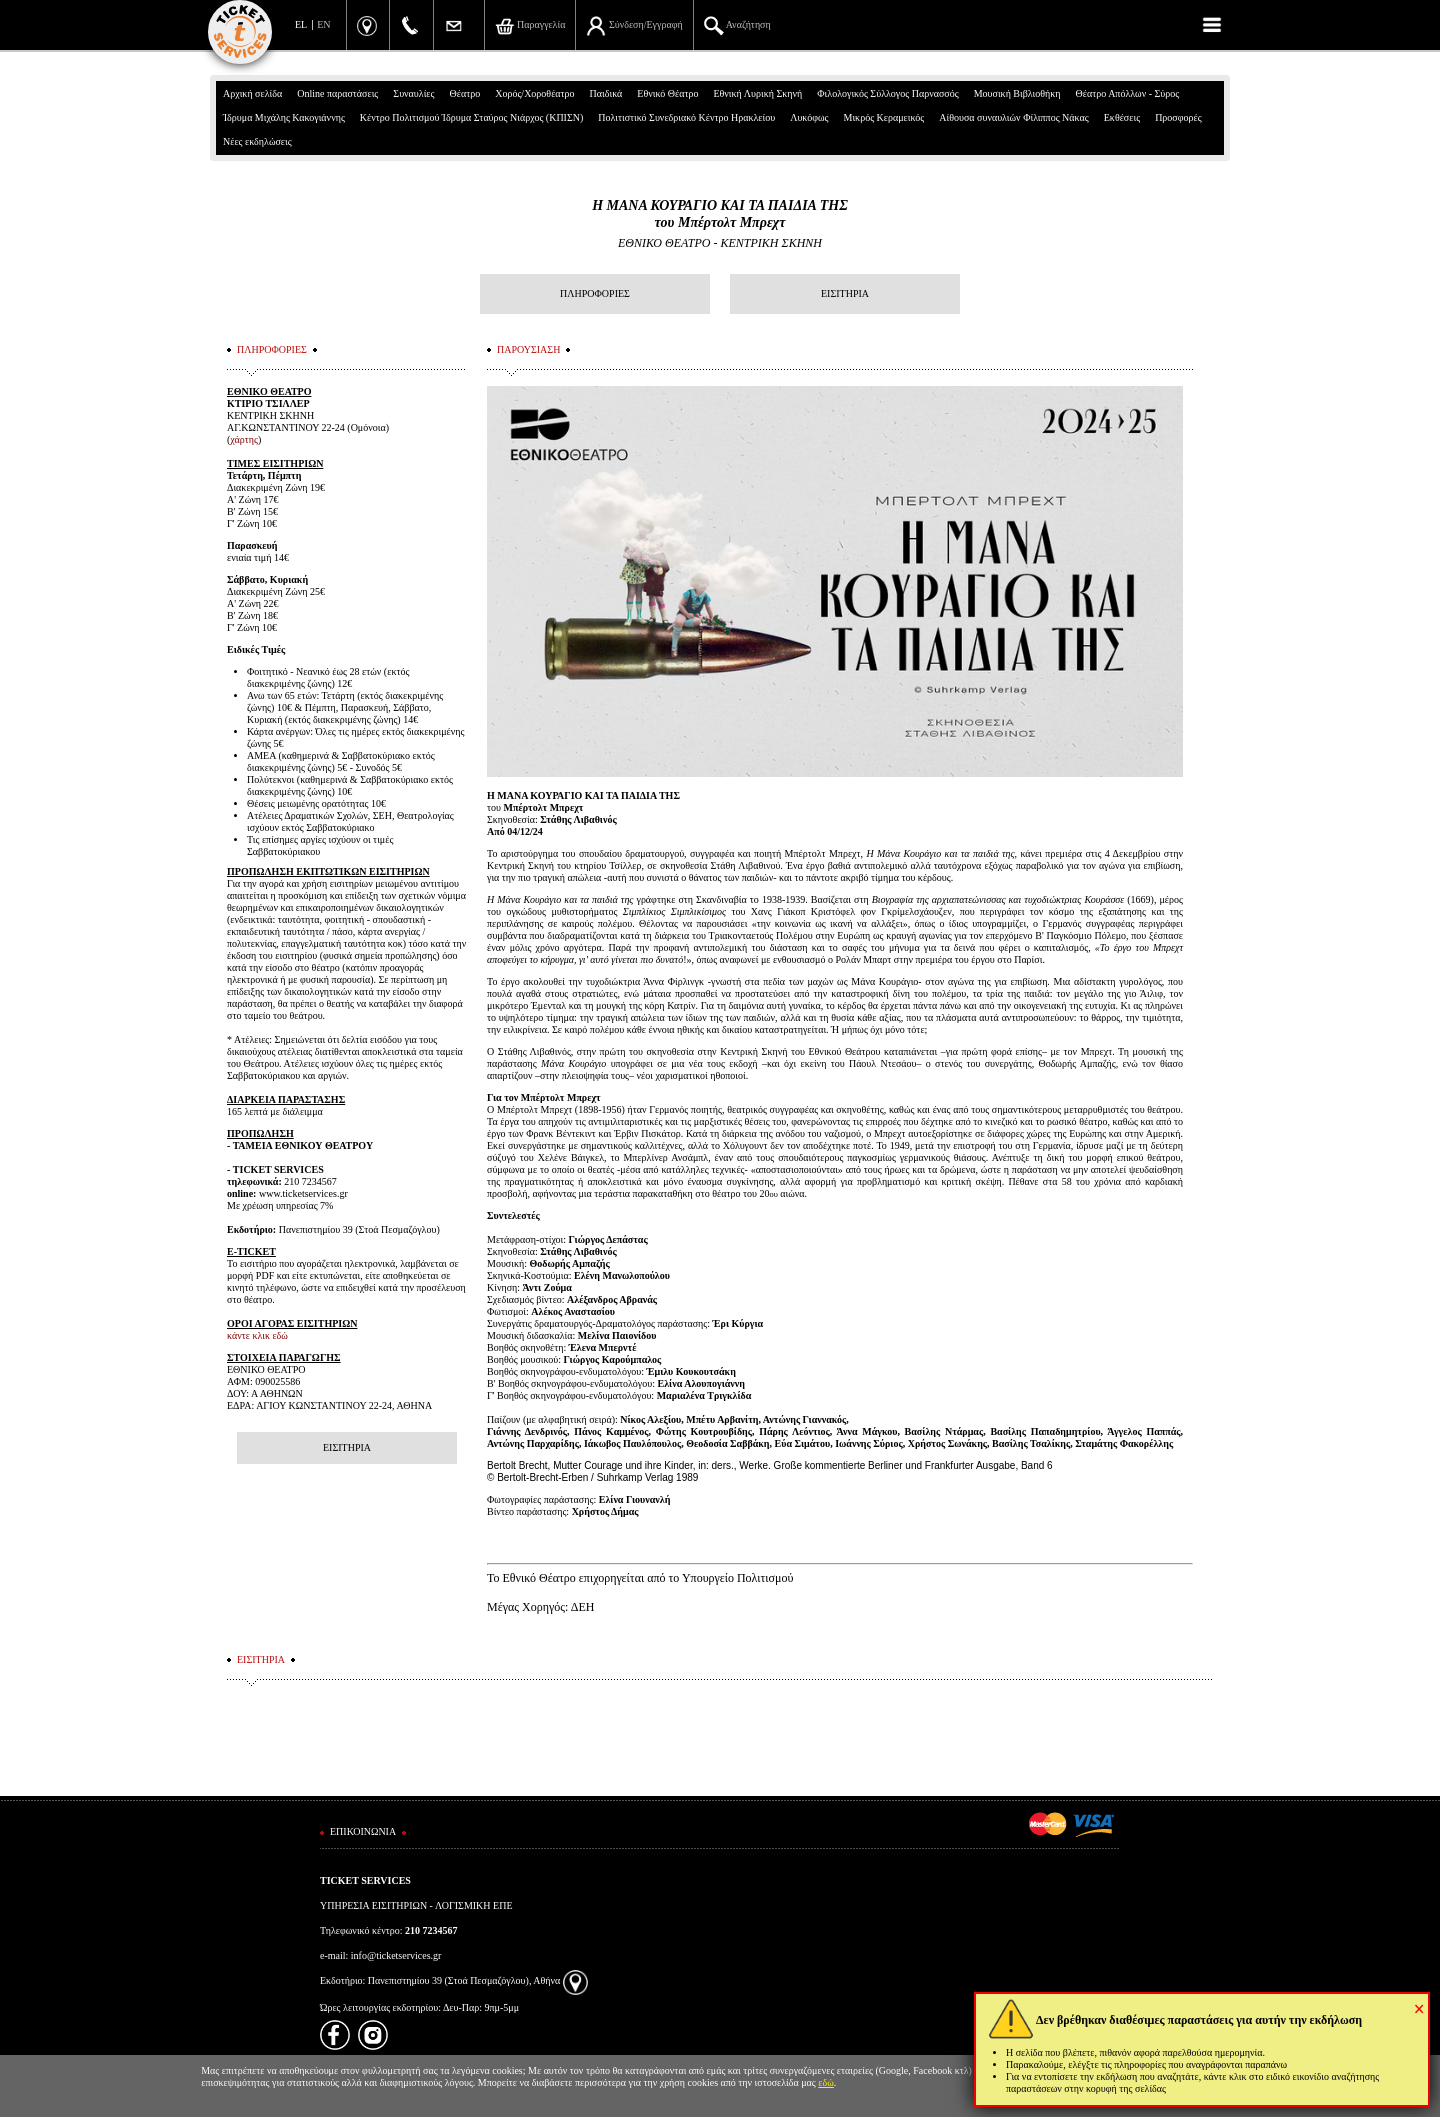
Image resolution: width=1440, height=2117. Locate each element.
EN (323, 24)
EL (301, 24)
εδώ (826, 2082)
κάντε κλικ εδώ (257, 1335)
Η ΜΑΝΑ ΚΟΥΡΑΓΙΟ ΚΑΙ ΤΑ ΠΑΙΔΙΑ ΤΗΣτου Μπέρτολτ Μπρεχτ (720, 214)
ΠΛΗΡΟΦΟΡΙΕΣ (595, 293)
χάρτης (244, 439)
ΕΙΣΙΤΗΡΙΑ (845, 293)
